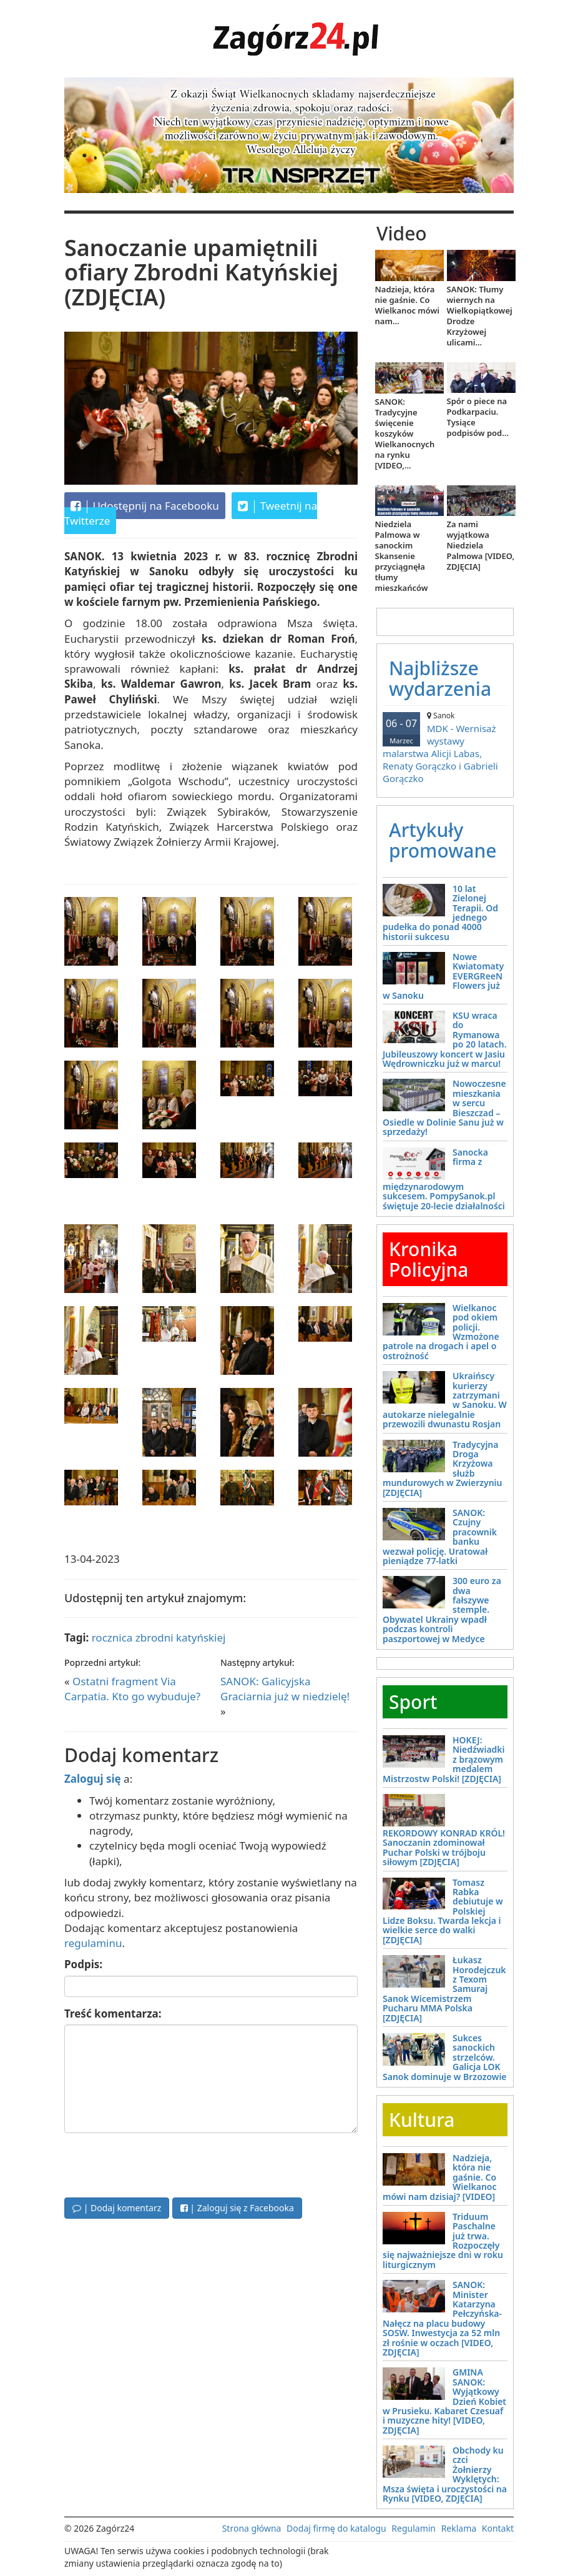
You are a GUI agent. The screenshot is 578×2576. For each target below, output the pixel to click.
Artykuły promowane (443, 840)
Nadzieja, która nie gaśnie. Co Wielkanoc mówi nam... (407, 305)
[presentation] (159, 2163)
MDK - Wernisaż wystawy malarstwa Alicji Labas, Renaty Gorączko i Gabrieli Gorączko (445, 747)
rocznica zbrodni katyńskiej (159, 1637)
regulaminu (93, 1943)
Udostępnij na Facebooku (145, 505)
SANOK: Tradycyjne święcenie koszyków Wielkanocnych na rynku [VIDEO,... (405, 433)
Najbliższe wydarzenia (440, 678)
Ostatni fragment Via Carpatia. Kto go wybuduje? (132, 1688)
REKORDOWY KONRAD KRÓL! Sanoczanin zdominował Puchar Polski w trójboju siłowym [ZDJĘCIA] (444, 1847)
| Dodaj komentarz (116, 2208)
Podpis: (83, 1964)
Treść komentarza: (113, 2013)
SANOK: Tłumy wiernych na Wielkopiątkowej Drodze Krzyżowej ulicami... (479, 316)
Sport (413, 1702)
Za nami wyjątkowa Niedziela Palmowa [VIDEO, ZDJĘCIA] (481, 545)
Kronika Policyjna (428, 1259)
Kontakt (498, 2528)
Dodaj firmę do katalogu (336, 2528)
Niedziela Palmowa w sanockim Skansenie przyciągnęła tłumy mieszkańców (401, 555)
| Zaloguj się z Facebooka (237, 2208)
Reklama (459, 2528)
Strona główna (252, 2528)
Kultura (421, 2120)
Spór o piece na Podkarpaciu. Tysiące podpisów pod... (478, 416)
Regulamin (413, 2528)
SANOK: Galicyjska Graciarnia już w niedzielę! (285, 1688)
